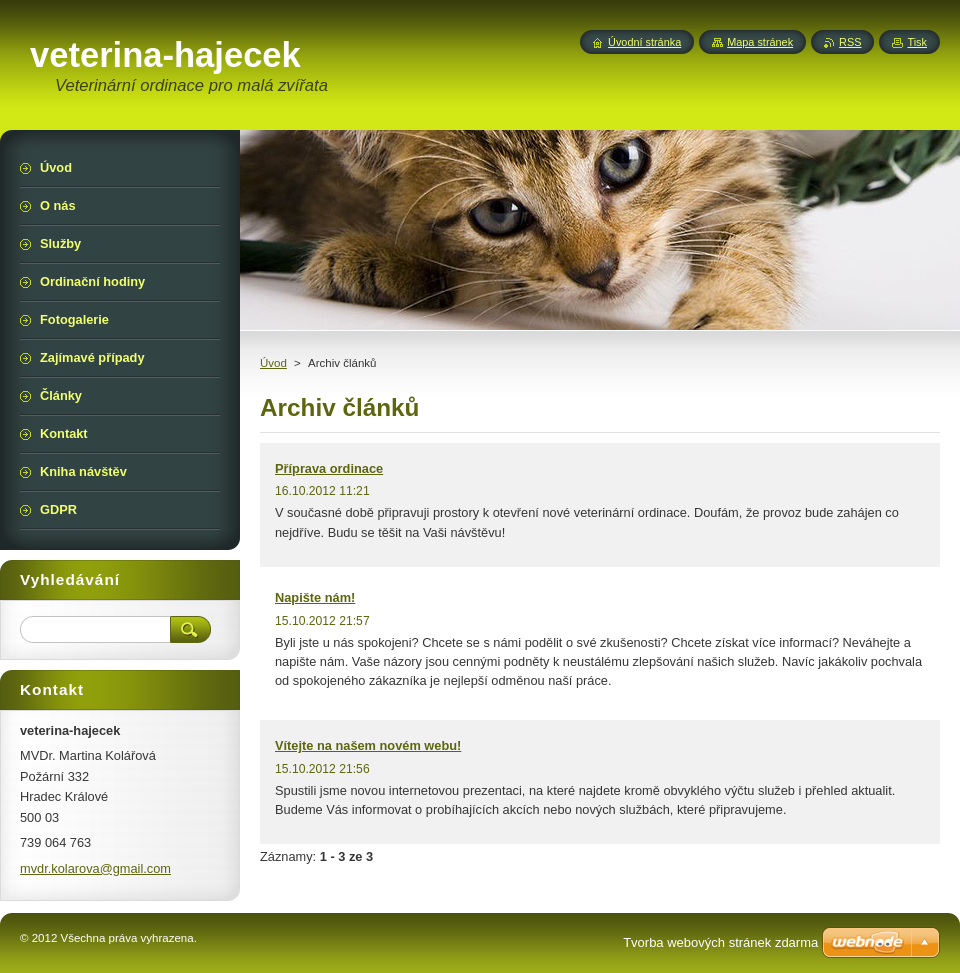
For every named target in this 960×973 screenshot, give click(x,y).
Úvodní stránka (644, 42)
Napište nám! (315, 597)
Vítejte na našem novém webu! (368, 745)
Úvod (273, 363)
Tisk (917, 42)
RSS (850, 42)
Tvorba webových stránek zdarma (720, 942)
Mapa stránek (760, 42)
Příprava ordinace (329, 468)
